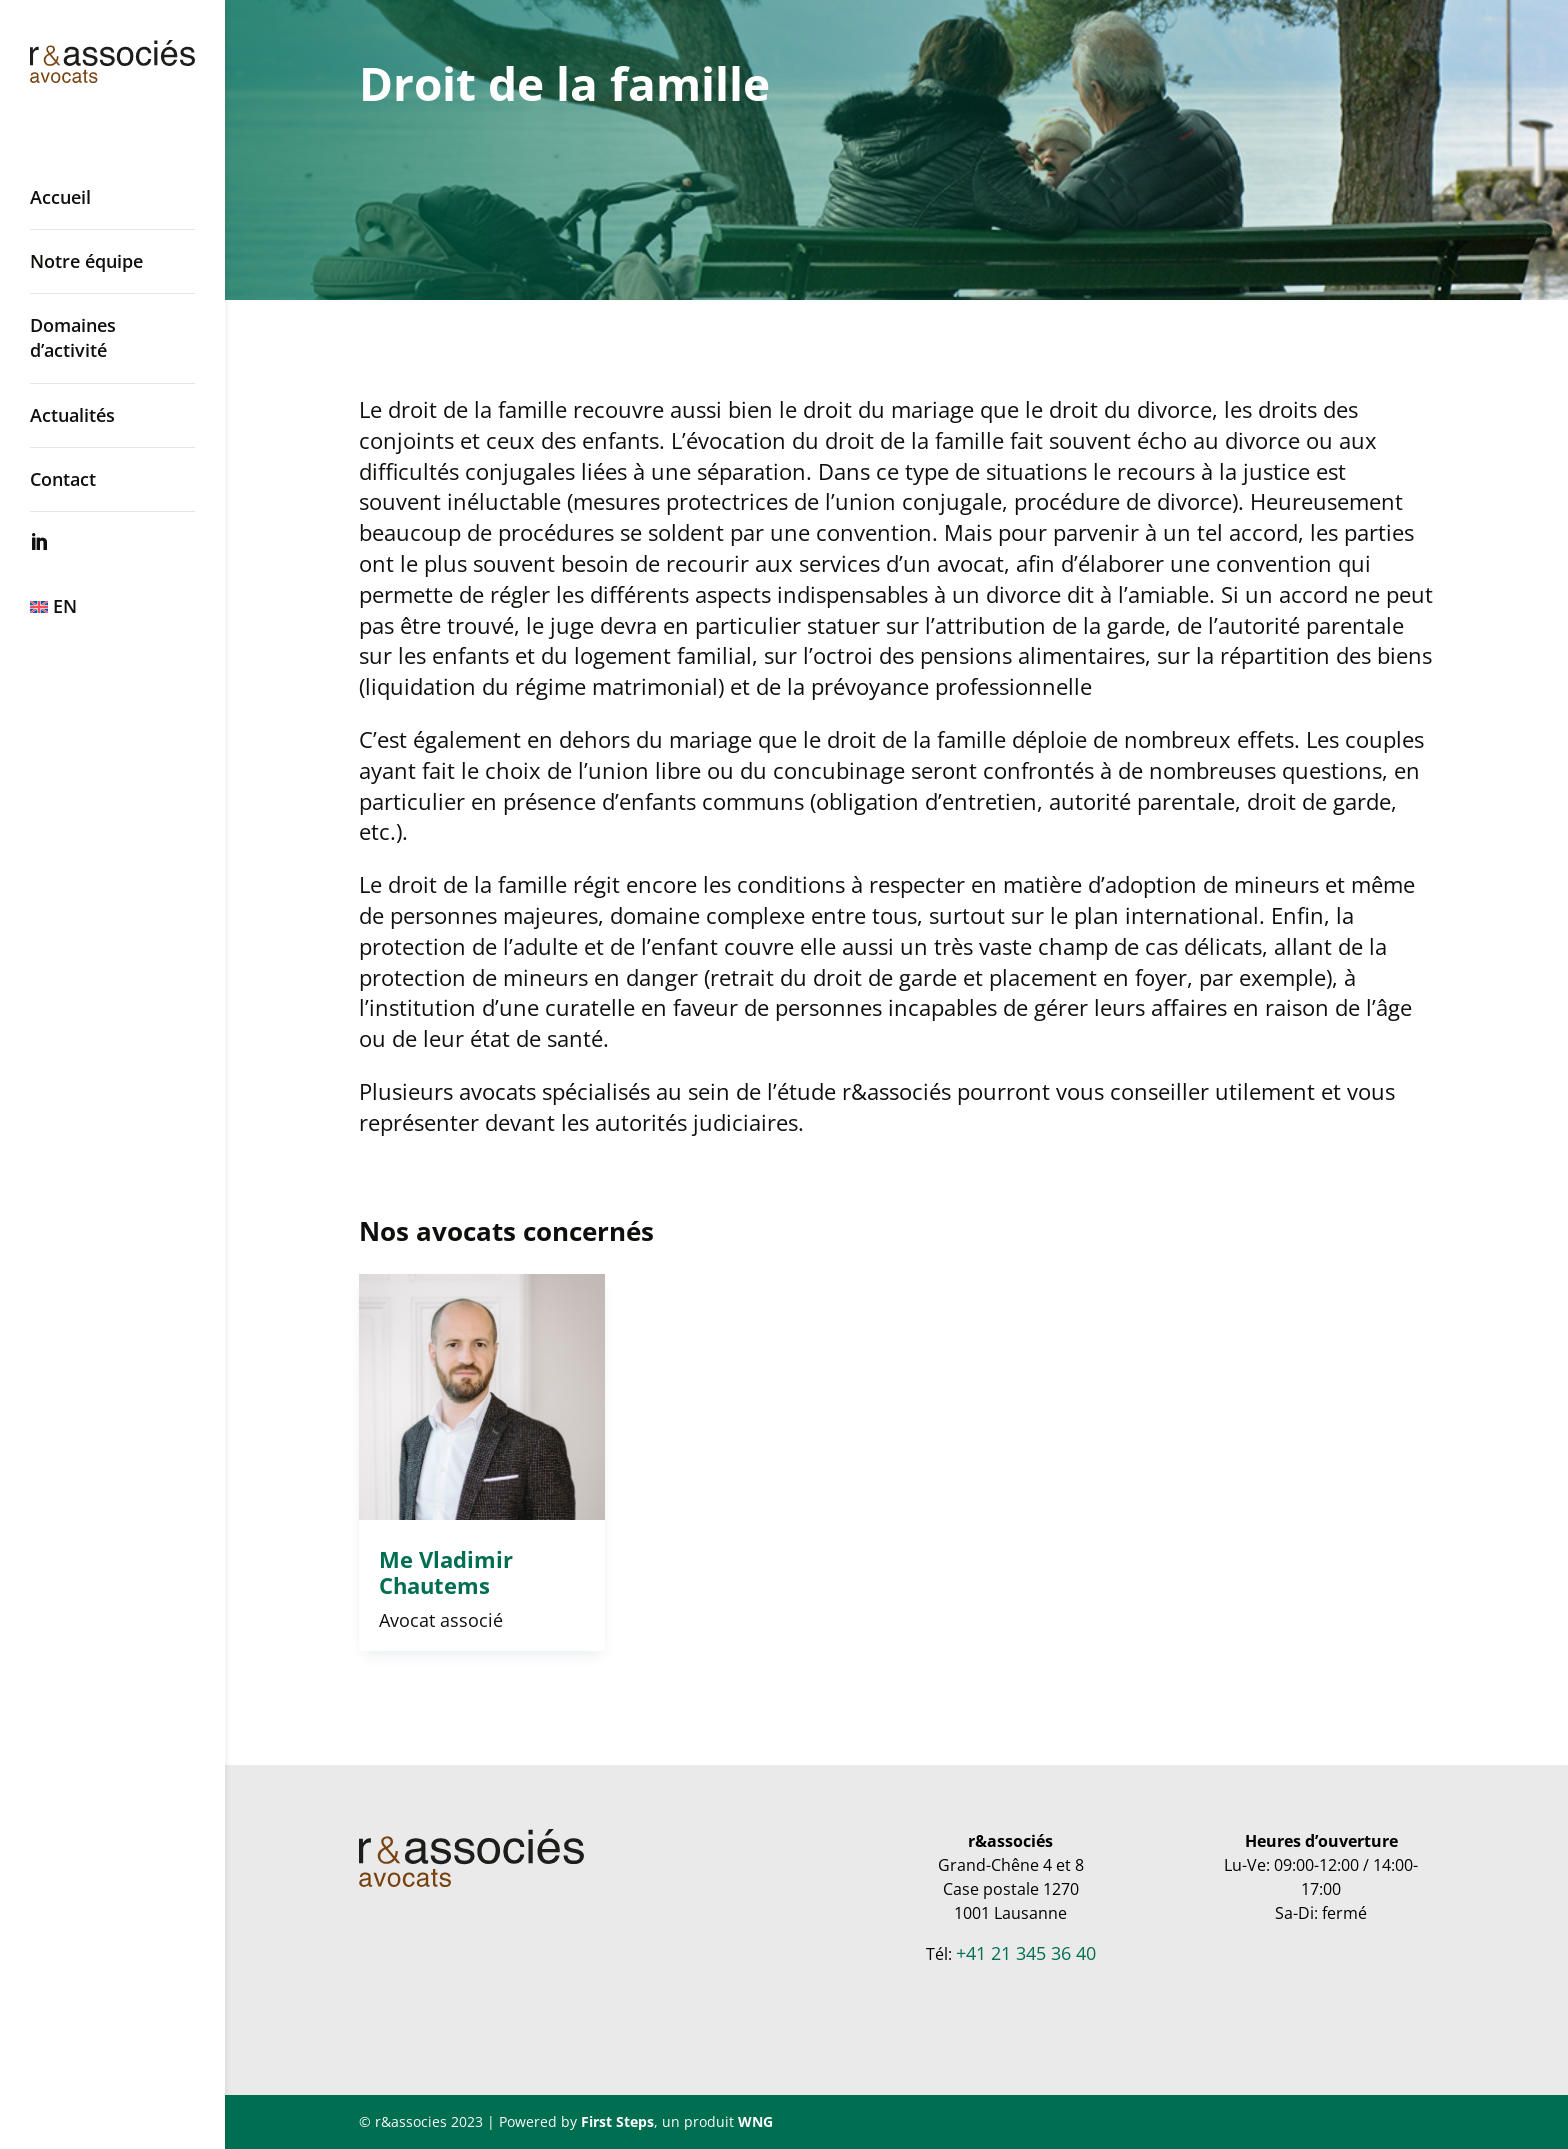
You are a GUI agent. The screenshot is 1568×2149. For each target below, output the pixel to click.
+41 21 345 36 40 (1026, 1953)
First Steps (617, 2121)
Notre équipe (86, 261)
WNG (755, 2121)
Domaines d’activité (73, 337)
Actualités (72, 415)
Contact (63, 479)
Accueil (60, 197)
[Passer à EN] (132, 606)
